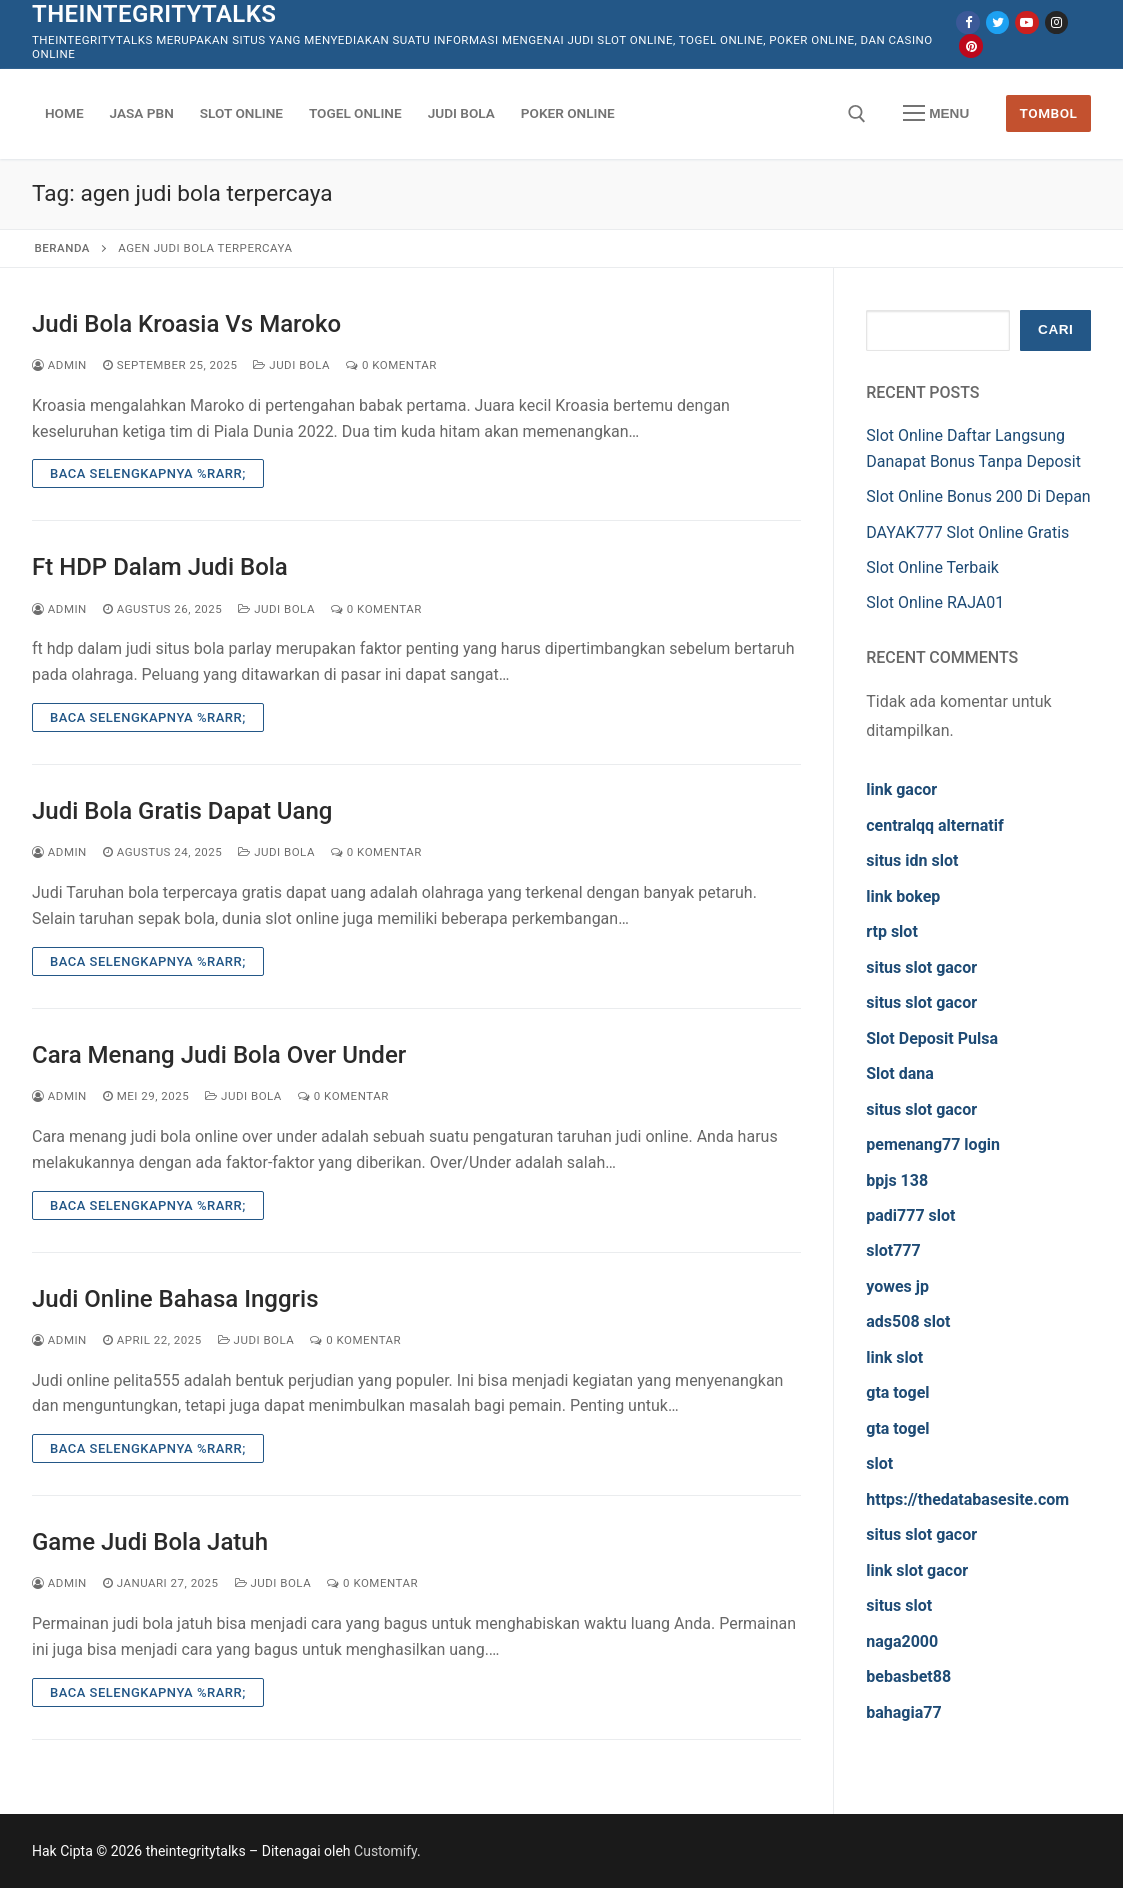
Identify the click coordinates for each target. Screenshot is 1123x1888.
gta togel (897, 1392)
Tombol (1049, 113)
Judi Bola (291, 365)
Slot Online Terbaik (932, 567)
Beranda (62, 248)
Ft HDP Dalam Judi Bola (160, 567)
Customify (385, 1851)
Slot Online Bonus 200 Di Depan (978, 496)
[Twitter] (997, 22)
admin (59, 365)
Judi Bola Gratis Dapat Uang (182, 811)
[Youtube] (1026, 22)
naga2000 (902, 1641)
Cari (1055, 329)
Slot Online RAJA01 (935, 602)
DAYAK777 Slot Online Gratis (967, 532)
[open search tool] (857, 114)
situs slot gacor (921, 967)
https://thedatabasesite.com (967, 1499)
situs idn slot (912, 860)
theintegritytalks (154, 14)
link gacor (901, 789)
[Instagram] (1056, 22)
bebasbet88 (908, 1676)
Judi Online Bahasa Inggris (175, 1299)
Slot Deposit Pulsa (932, 1038)
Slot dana (900, 1073)
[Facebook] (967, 22)
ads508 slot (908, 1321)
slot (879, 1463)
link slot (894, 1357)
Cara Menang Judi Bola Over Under (219, 1055)
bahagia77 (903, 1712)
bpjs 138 (897, 1180)
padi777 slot (910, 1215)
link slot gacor (917, 1570)
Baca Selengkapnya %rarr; (148, 473)
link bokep (903, 896)
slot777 (893, 1250)
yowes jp (897, 1286)
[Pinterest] (970, 45)
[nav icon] (936, 114)
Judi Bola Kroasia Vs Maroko (186, 324)
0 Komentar (391, 365)
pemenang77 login (933, 1144)
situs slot (899, 1605)
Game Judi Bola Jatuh (150, 1542)
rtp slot (892, 931)
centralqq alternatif (934, 825)
